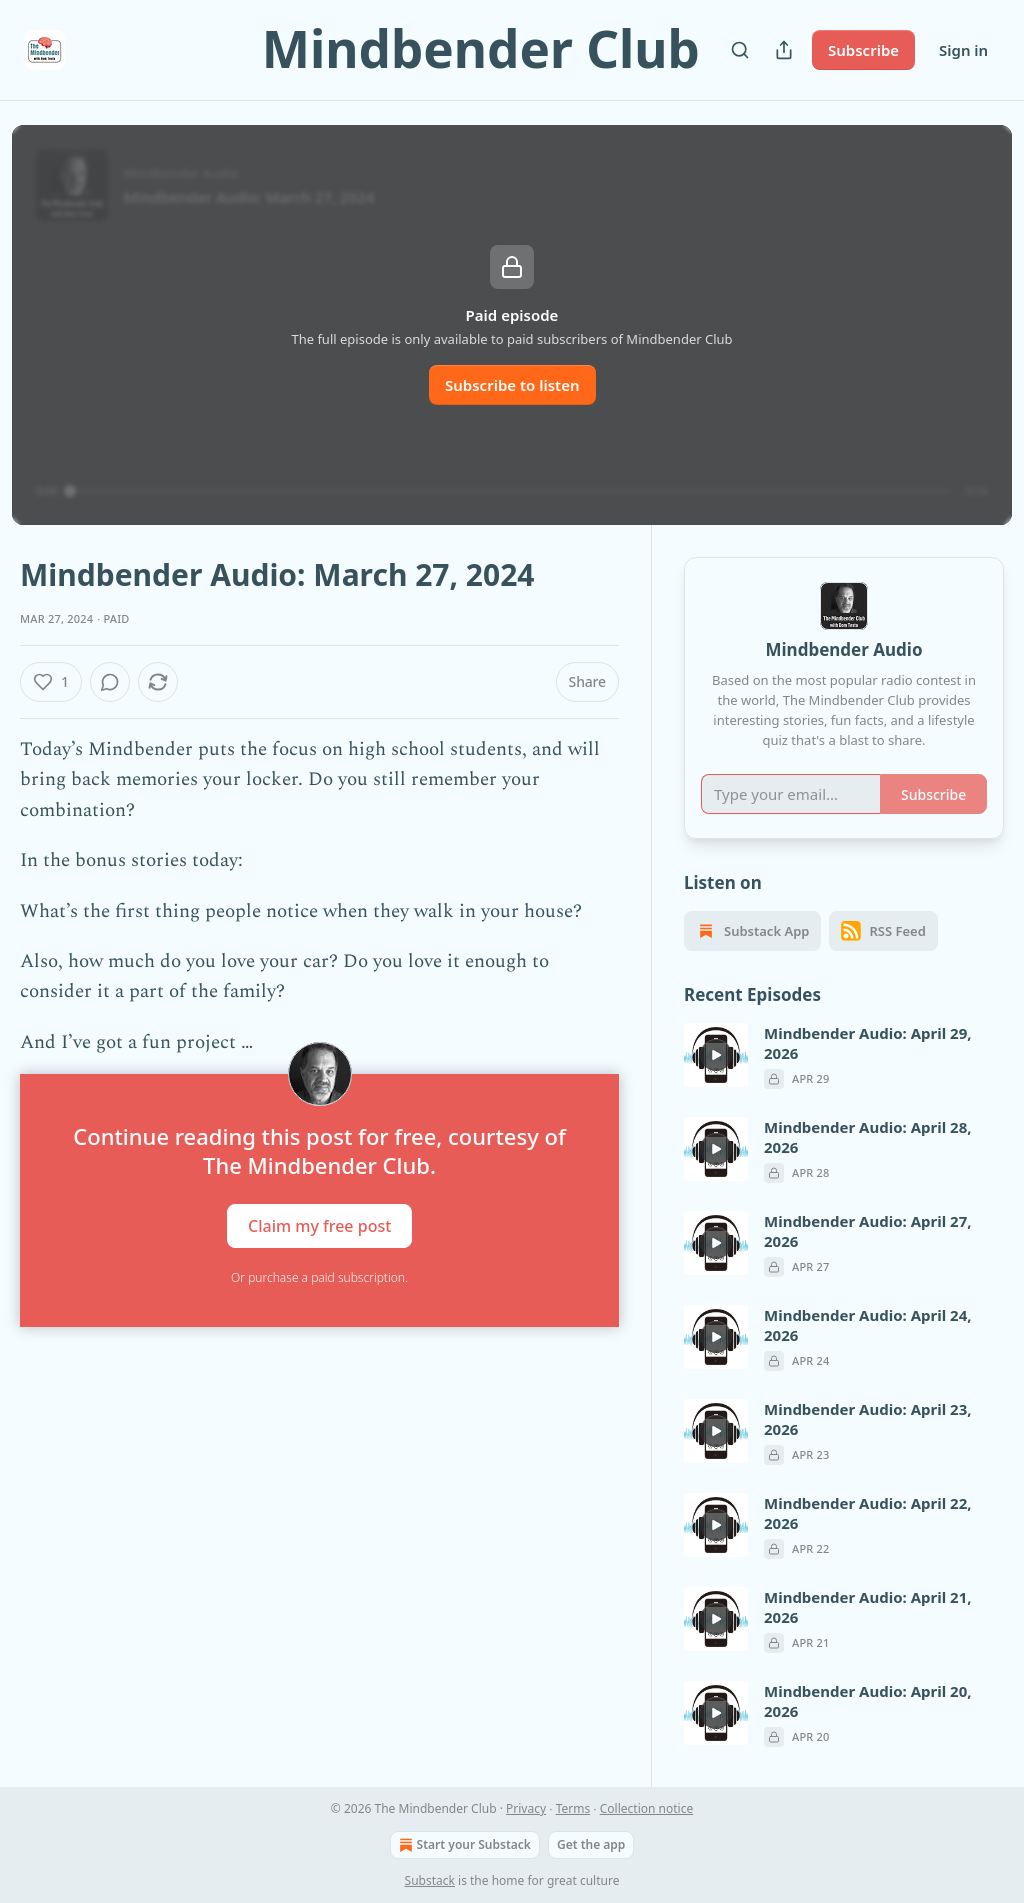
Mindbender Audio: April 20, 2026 (868, 1701)
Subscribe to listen (512, 385)
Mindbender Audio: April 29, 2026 (868, 1043)
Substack (430, 1880)
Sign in (963, 50)
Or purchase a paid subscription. (319, 1277)
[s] (716, 1055)
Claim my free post (319, 1226)
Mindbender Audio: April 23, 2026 (868, 1419)
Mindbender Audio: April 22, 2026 (868, 1513)
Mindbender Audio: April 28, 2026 (868, 1137)
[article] (844, 1056)
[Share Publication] (784, 50)
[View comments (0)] (110, 682)
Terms (573, 1808)
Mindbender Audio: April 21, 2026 (868, 1607)
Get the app (591, 1844)
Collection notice (646, 1808)
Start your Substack (463, 1845)
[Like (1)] (51, 682)
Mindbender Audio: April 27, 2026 (868, 1231)
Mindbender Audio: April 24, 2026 (868, 1325)
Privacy (526, 1808)
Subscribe (863, 50)
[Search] (740, 50)
